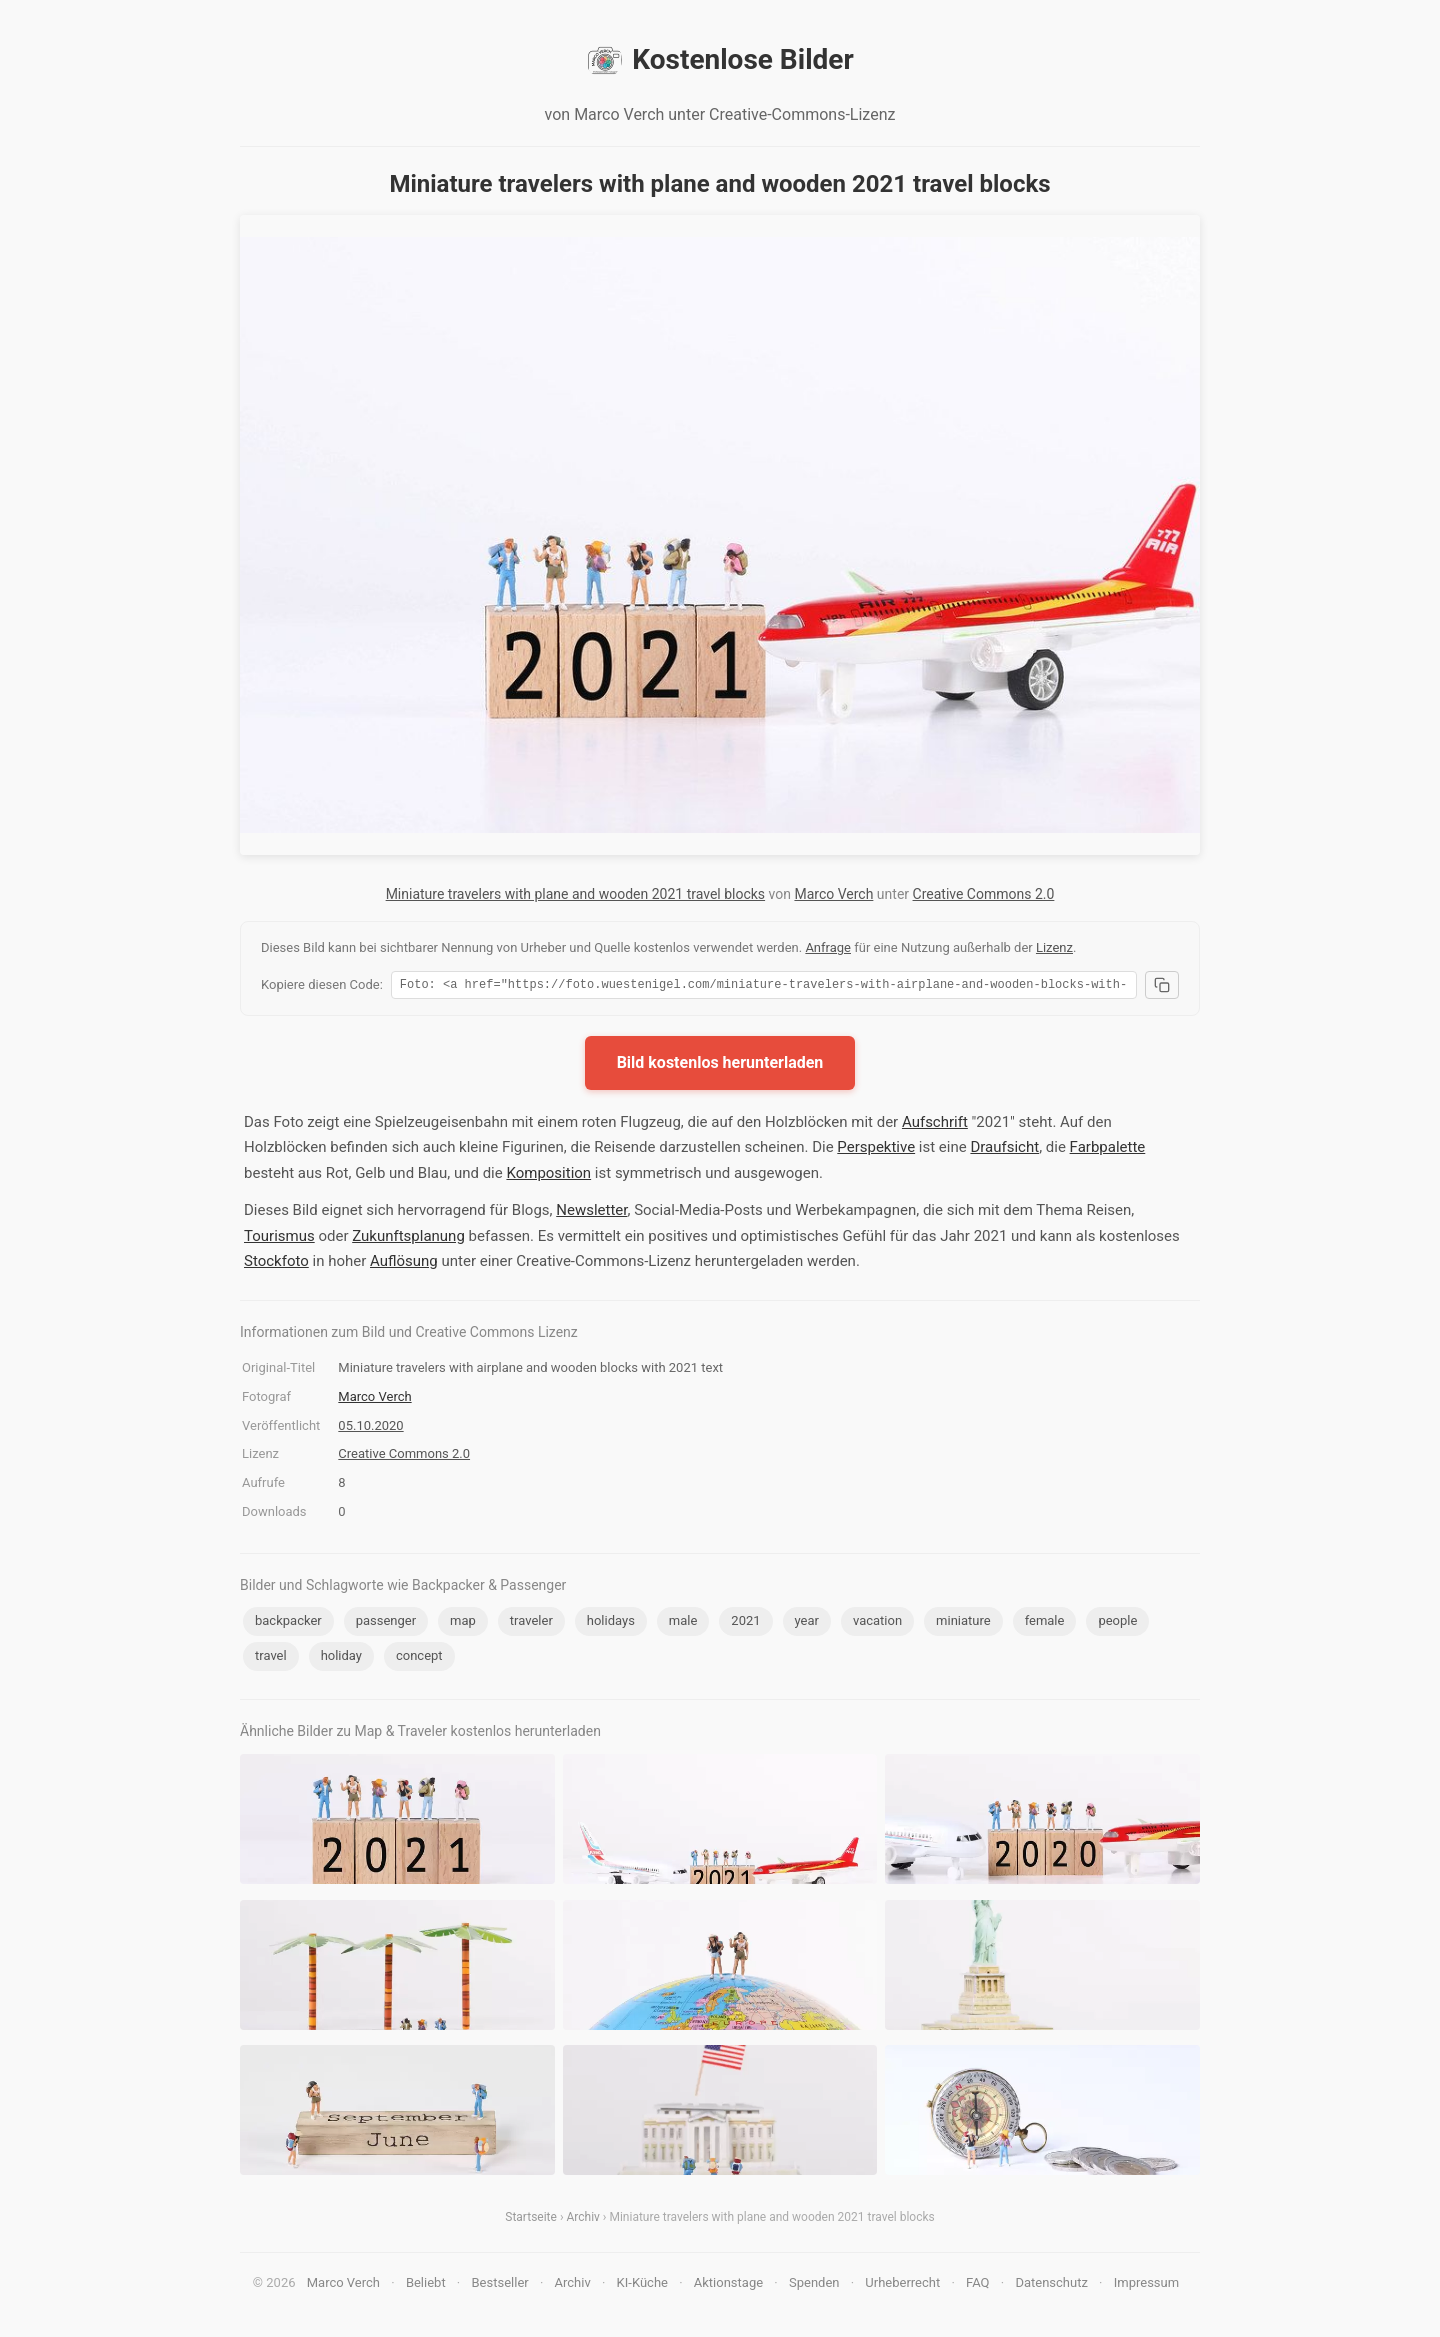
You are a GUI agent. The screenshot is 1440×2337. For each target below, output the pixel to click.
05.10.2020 (370, 1428)
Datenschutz (1051, 2285)
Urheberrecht (902, 2285)
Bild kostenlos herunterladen (720, 1065)
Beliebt (426, 2285)
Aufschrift (935, 1125)
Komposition (548, 1176)
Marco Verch (833, 894)
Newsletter (591, 1213)
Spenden (814, 2285)
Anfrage (828, 947)
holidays (611, 1623)
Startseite (531, 2220)
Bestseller (500, 2285)
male (683, 1623)
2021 (745, 1623)
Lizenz (1054, 947)
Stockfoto (276, 1264)
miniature (963, 1623)
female (1045, 1623)
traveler (531, 1623)
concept (419, 1658)
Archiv (582, 2220)
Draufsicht (1004, 1150)
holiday (341, 1658)
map (463, 1623)
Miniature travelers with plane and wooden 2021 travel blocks (575, 894)
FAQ (977, 2285)
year (807, 1623)
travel (271, 1658)
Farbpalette (1108, 1150)
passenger (386, 1623)
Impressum (1146, 2285)
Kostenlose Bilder (719, 60)
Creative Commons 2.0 (984, 894)
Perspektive (876, 1150)
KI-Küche (642, 2285)
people (1117, 1623)
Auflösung (404, 1264)
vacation (877, 1623)
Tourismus (279, 1239)
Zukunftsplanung (408, 1239)
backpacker (288, 1623)
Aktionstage (728, 2285)
